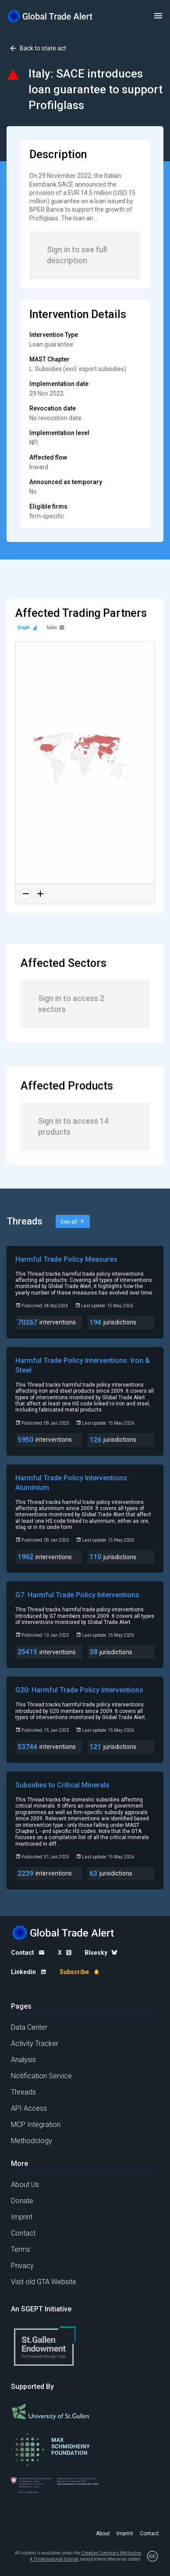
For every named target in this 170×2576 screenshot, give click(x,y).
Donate (22, 2201)
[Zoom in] (40, 893)
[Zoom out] (26, 893)
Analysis (23, 2060)
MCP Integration (35, 2124)
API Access (29, 2108)
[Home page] (50, 16)
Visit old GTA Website (43, 2282)
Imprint (21, 2217)
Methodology (31, 2141)
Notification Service (41, 2076)
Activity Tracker (34, 2043)
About (103, 2533)
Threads (23, 2092)
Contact (23, 2233)
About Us (25, 2184)
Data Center (29, 2027)
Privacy (22, 2265)
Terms (20, 2249)
